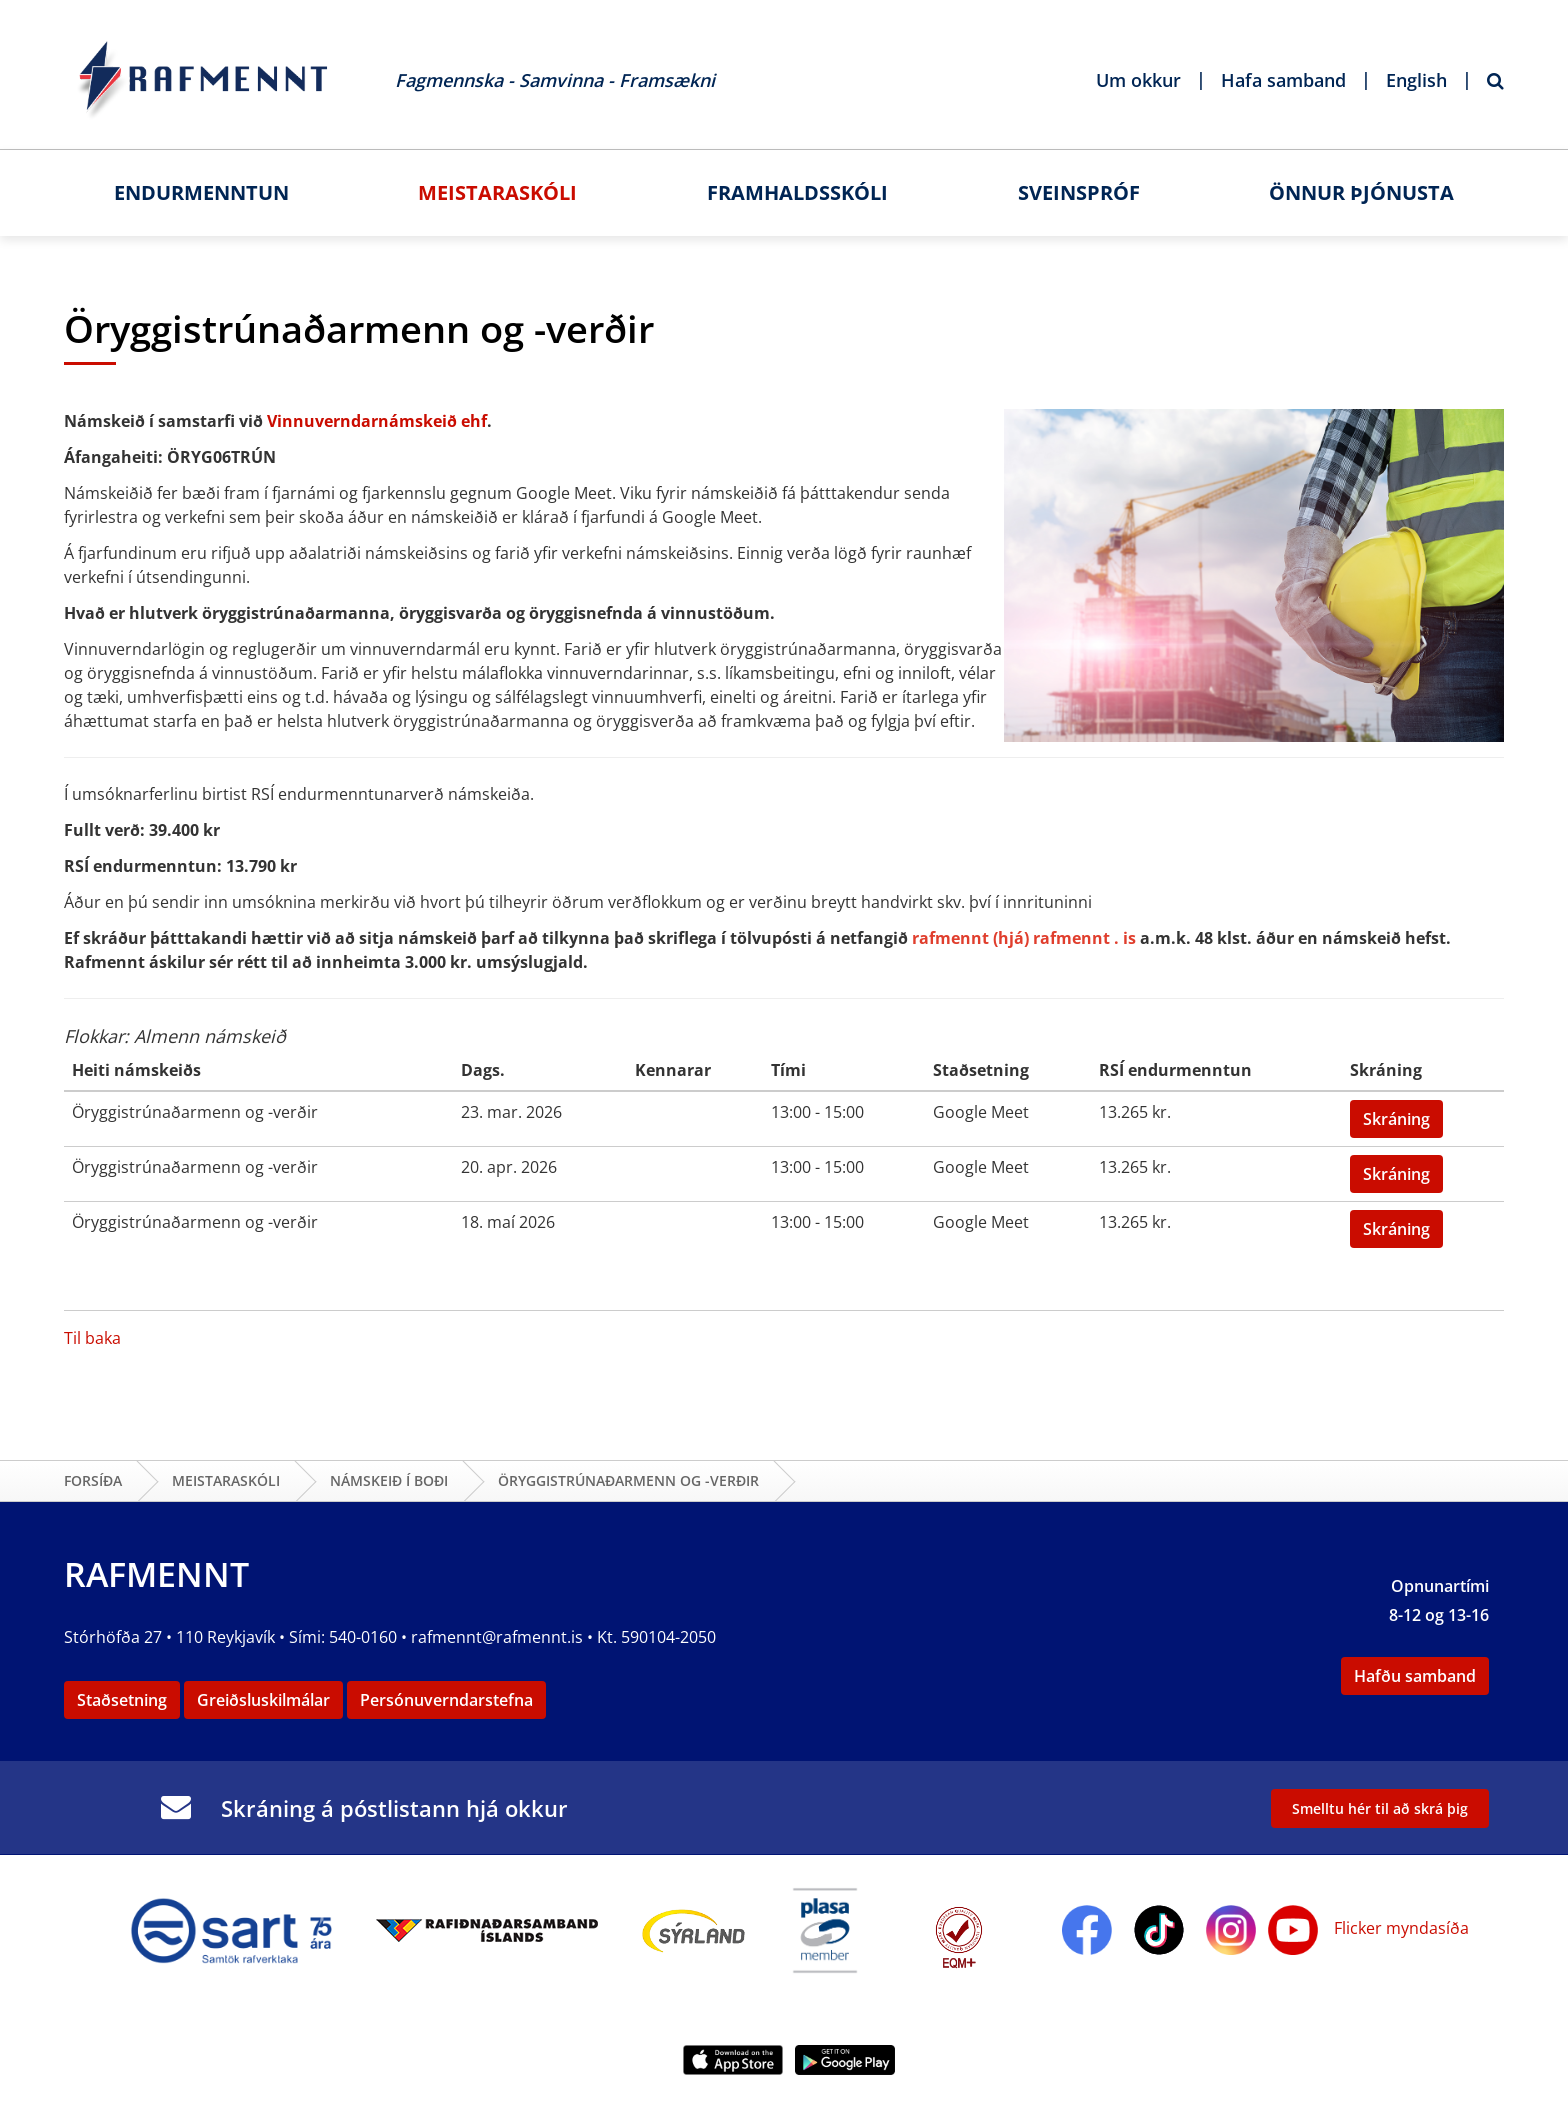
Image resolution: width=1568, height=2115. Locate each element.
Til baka (92, 1338)
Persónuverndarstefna (446, 1700)
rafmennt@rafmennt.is (497, 1637)
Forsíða (93, 1480)
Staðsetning (122, 1700)
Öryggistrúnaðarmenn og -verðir (628, 1480)
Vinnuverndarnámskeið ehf (377, 421)
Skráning (1396, 1119)
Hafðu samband (1415, 1676)
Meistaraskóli (226, 1480)
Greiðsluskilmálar (263, 1700)
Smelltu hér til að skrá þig (1380, 1808)
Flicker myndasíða (1399, 1928)
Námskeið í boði (389, 1480)
